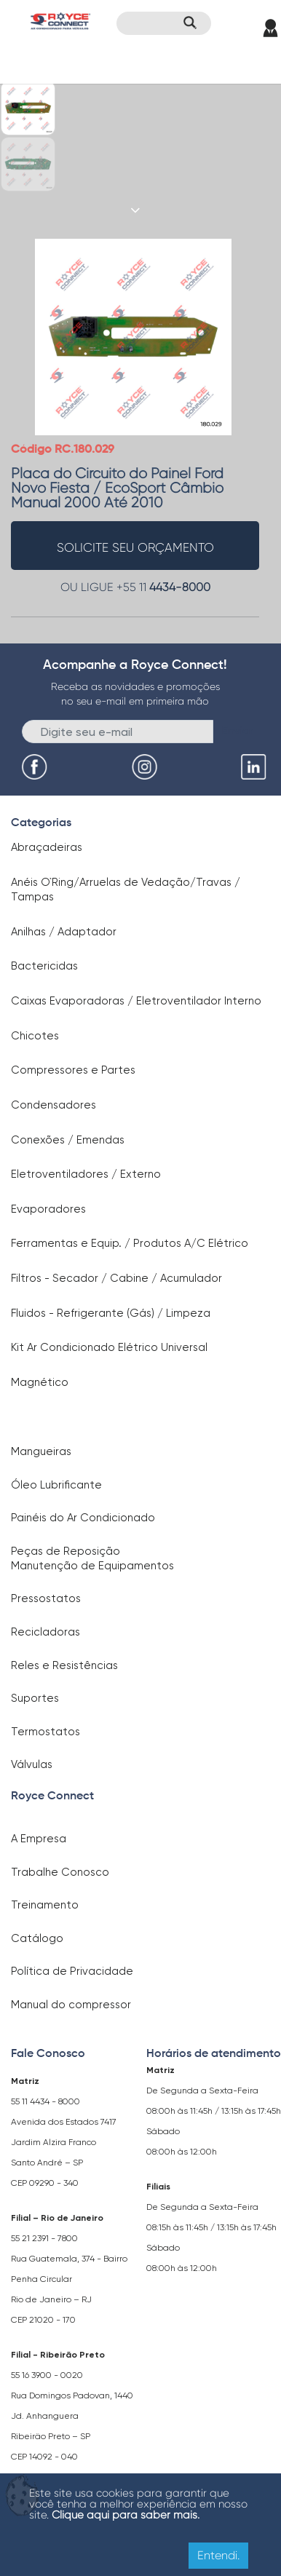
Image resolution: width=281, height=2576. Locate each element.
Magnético (39, 1382)
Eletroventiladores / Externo (86, 1174)
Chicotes (35, 1035)
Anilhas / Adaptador (63, 931)
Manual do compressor (71, 2004)
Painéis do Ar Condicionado (83, 1517)
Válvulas (31, 1764)
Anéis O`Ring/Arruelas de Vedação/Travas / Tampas (125, 889)
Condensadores (53, 1104)
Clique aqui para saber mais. (125, 2514)
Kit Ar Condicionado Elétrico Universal (109, 1347)
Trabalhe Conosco (60, 1872)
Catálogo (37, 1938)
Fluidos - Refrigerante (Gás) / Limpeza (110, 1313)
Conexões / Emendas (67, 1139)
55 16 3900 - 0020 (47, 2375)
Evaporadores (48, 1209)
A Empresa (38, 1838)
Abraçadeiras (46, 847)
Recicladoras (45, 1631)
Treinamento (45, 1904)
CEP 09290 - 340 (45, 2183)
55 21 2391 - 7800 (44, 2238)
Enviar (237, 730)
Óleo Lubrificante (56, 1484)
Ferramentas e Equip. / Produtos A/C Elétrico (129, 1243)
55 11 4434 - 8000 (45, 2101)
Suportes (35, 1698)
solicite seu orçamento (135, 547)
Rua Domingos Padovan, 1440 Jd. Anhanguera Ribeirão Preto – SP (72, 2415)
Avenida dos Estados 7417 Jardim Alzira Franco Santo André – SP (63, 2142)
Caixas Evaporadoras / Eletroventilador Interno (136, 1000)
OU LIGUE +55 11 (135, 587)
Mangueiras (41, 1451)
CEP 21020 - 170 (43, 2320)
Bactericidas (44, 965)
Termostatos (45, 1731)
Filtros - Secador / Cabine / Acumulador (116, 1278)
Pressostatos (46, 1598)
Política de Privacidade (72, 1971)
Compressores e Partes (73, 1070)
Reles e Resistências (64, 1665)
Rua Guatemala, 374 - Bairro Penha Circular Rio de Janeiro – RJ (69, 2279)
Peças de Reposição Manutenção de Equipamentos (92, 1558)
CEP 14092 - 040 (44, 2457)
